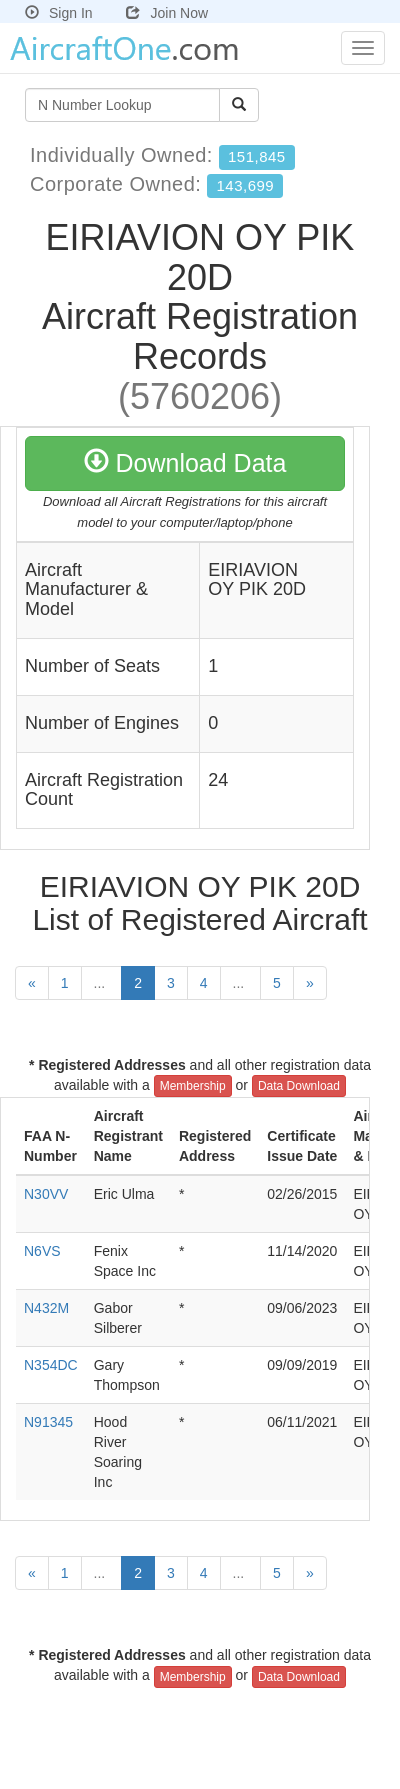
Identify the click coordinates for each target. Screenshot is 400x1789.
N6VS (42, 1251)
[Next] (310, 983)
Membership (193, 1086)
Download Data (185, 463)
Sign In (59, 13)
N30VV (46, 1194)
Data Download (299, 1086)
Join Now (167, 13)
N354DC (51, 1365)
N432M (46, 1308)
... (102, 983)
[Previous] (32, 983)
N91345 (48, 1422)
